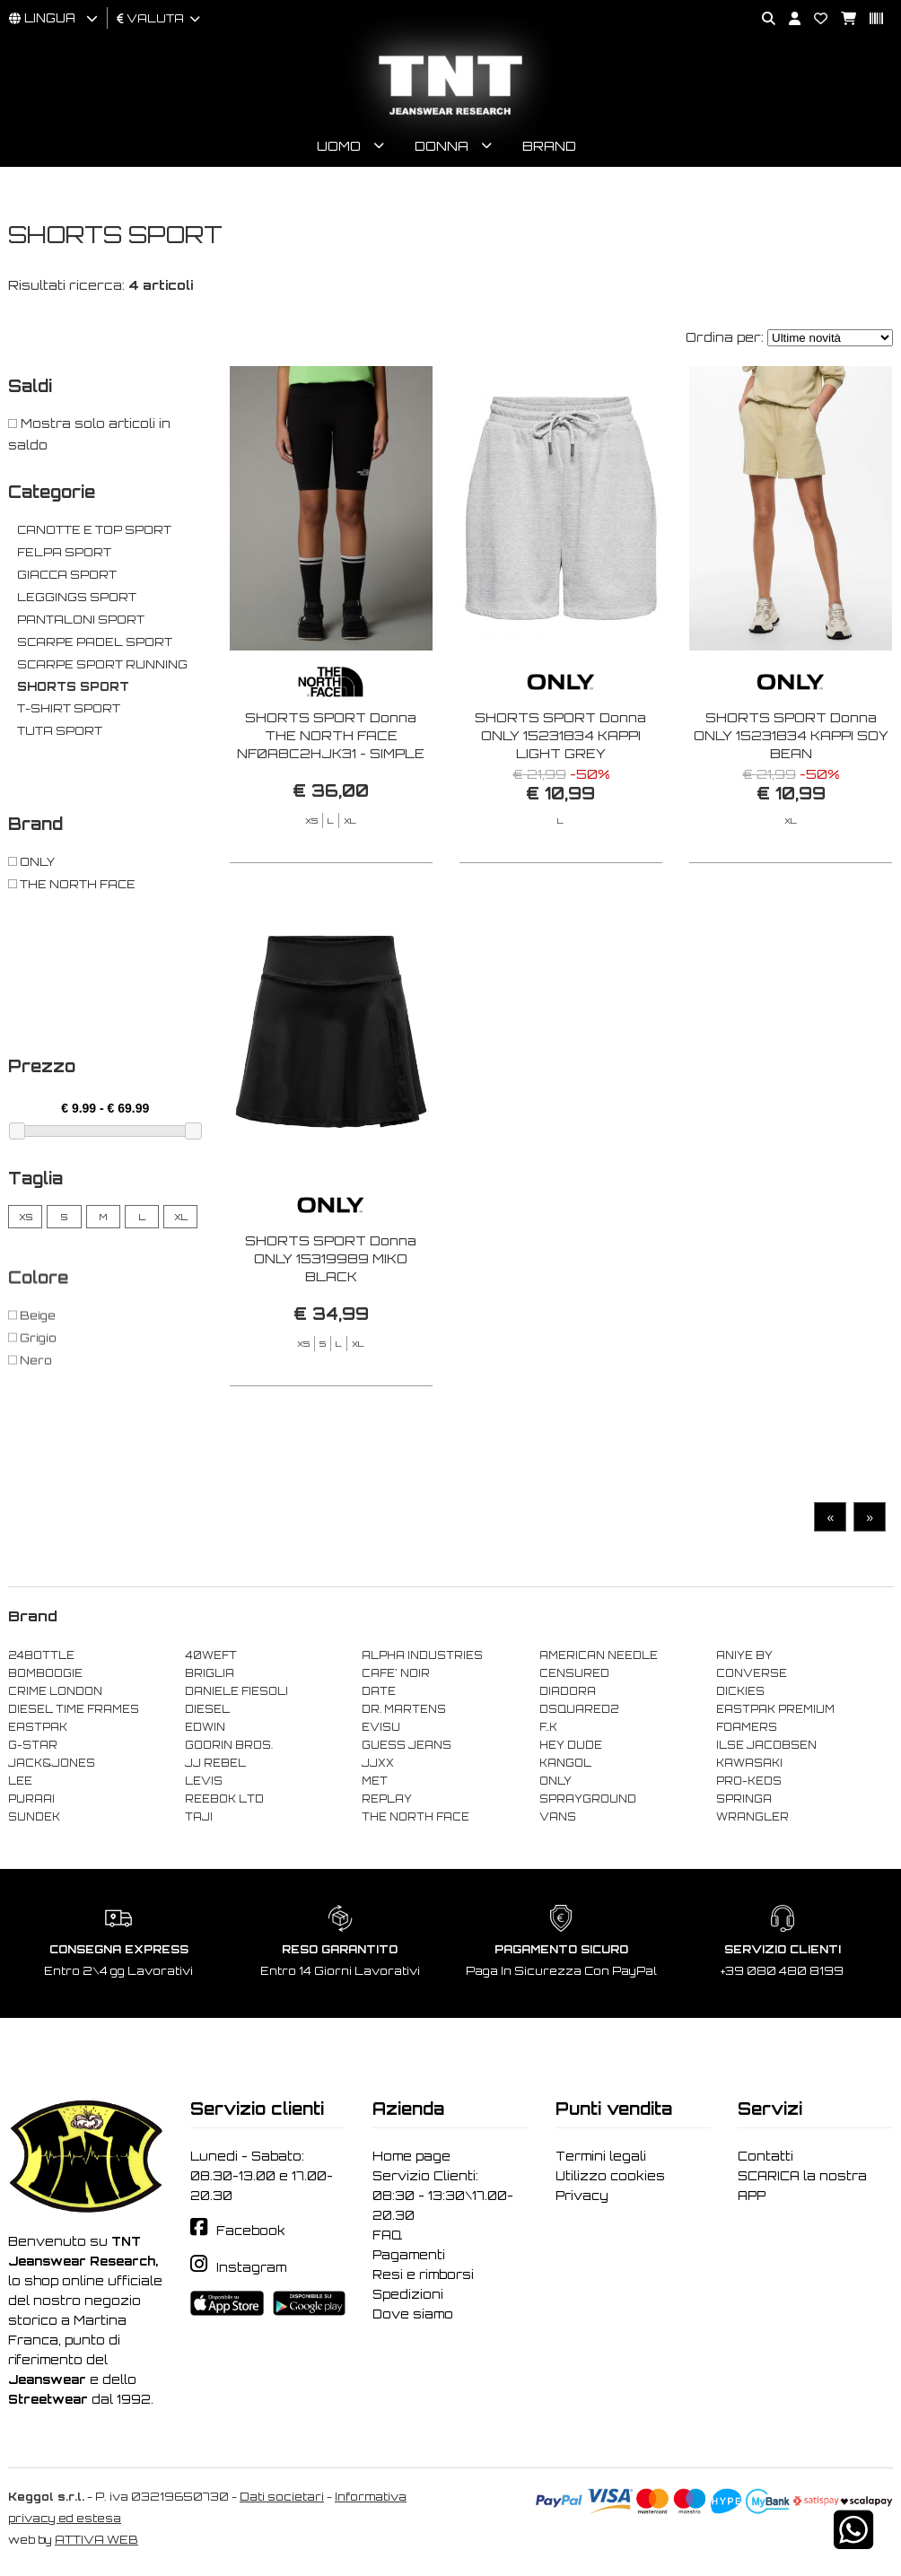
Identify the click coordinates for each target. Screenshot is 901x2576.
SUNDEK (34, 1819)
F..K (548, 1730)
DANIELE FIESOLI (236, 1694)
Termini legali (600, 2159)
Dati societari (282, 2499)
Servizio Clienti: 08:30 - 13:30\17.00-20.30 (442, 2198)
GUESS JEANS (406, 1748)
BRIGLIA (209, 1676)
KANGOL (565, 1766)
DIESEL (207, 1712)
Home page (411, 2159)
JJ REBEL (215, 1766)
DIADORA (567, 1694)
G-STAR (32, 1748)
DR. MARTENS (404, 1712)
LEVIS (204, 1783)
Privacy (581, 2198)
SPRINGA (744, 1801)
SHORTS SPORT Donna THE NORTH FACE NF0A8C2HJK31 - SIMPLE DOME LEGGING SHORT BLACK (330, 755)
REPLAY (387, 1801)
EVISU (381, 1730)
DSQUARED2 (578, 1712)
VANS (557, 1819)
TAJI (199, 1819)
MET (375, 1783)
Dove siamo (412, 2317)
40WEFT (211, 1658)
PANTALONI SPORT (80, 622)
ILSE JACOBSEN (766, 1748)
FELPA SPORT (64, 555)
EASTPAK (37, 1730)
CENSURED (574, 1676)
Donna (441, 148)
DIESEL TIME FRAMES (73, 1712)
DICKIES (740, 1694)
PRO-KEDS (749, 1783)
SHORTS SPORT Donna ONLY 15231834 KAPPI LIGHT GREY (560, 738)
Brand (549, 148)
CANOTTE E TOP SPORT (94, 532)
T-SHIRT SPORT (68, 711)
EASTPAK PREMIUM (775, 1712)
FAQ (387, 2238)
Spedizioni (407, 2297)
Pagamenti (408, 2257)
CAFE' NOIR (396, 1676)
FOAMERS (746, 1730)
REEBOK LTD (224, 1801)
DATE (379, 1694)
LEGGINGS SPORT (76, 600)
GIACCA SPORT (67, 577)
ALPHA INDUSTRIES (422, 1658)
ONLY (555, 1783)
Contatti (765, 2159)
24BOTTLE (41, 1658)
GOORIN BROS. (229, 1748)
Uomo (339, 148)
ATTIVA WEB (96, 2542)
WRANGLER (752, 1819)
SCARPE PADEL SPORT (94, 644)
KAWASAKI (749, 1766)
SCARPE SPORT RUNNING (102, 667)
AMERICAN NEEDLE (598, 1658)
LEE (20, 1783)
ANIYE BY (744, 1658)
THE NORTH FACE (415, 1819)
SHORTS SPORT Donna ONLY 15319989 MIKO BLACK (330, 1330)
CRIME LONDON (55, 1694)
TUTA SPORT (59, 733)
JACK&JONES (51, 1766)
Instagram (251, 2270)
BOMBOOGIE (45, 1676)
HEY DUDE (570, 1748)
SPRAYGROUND (587, 1801)
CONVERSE (751, 1676)
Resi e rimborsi (423, 2277)
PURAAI (31, 1801)
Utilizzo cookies (610, 2178)
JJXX (378, 1766)
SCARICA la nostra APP (802, 2188)
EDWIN (205, 1730)
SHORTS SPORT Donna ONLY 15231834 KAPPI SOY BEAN (791, 738)
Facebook (250, 2233)
